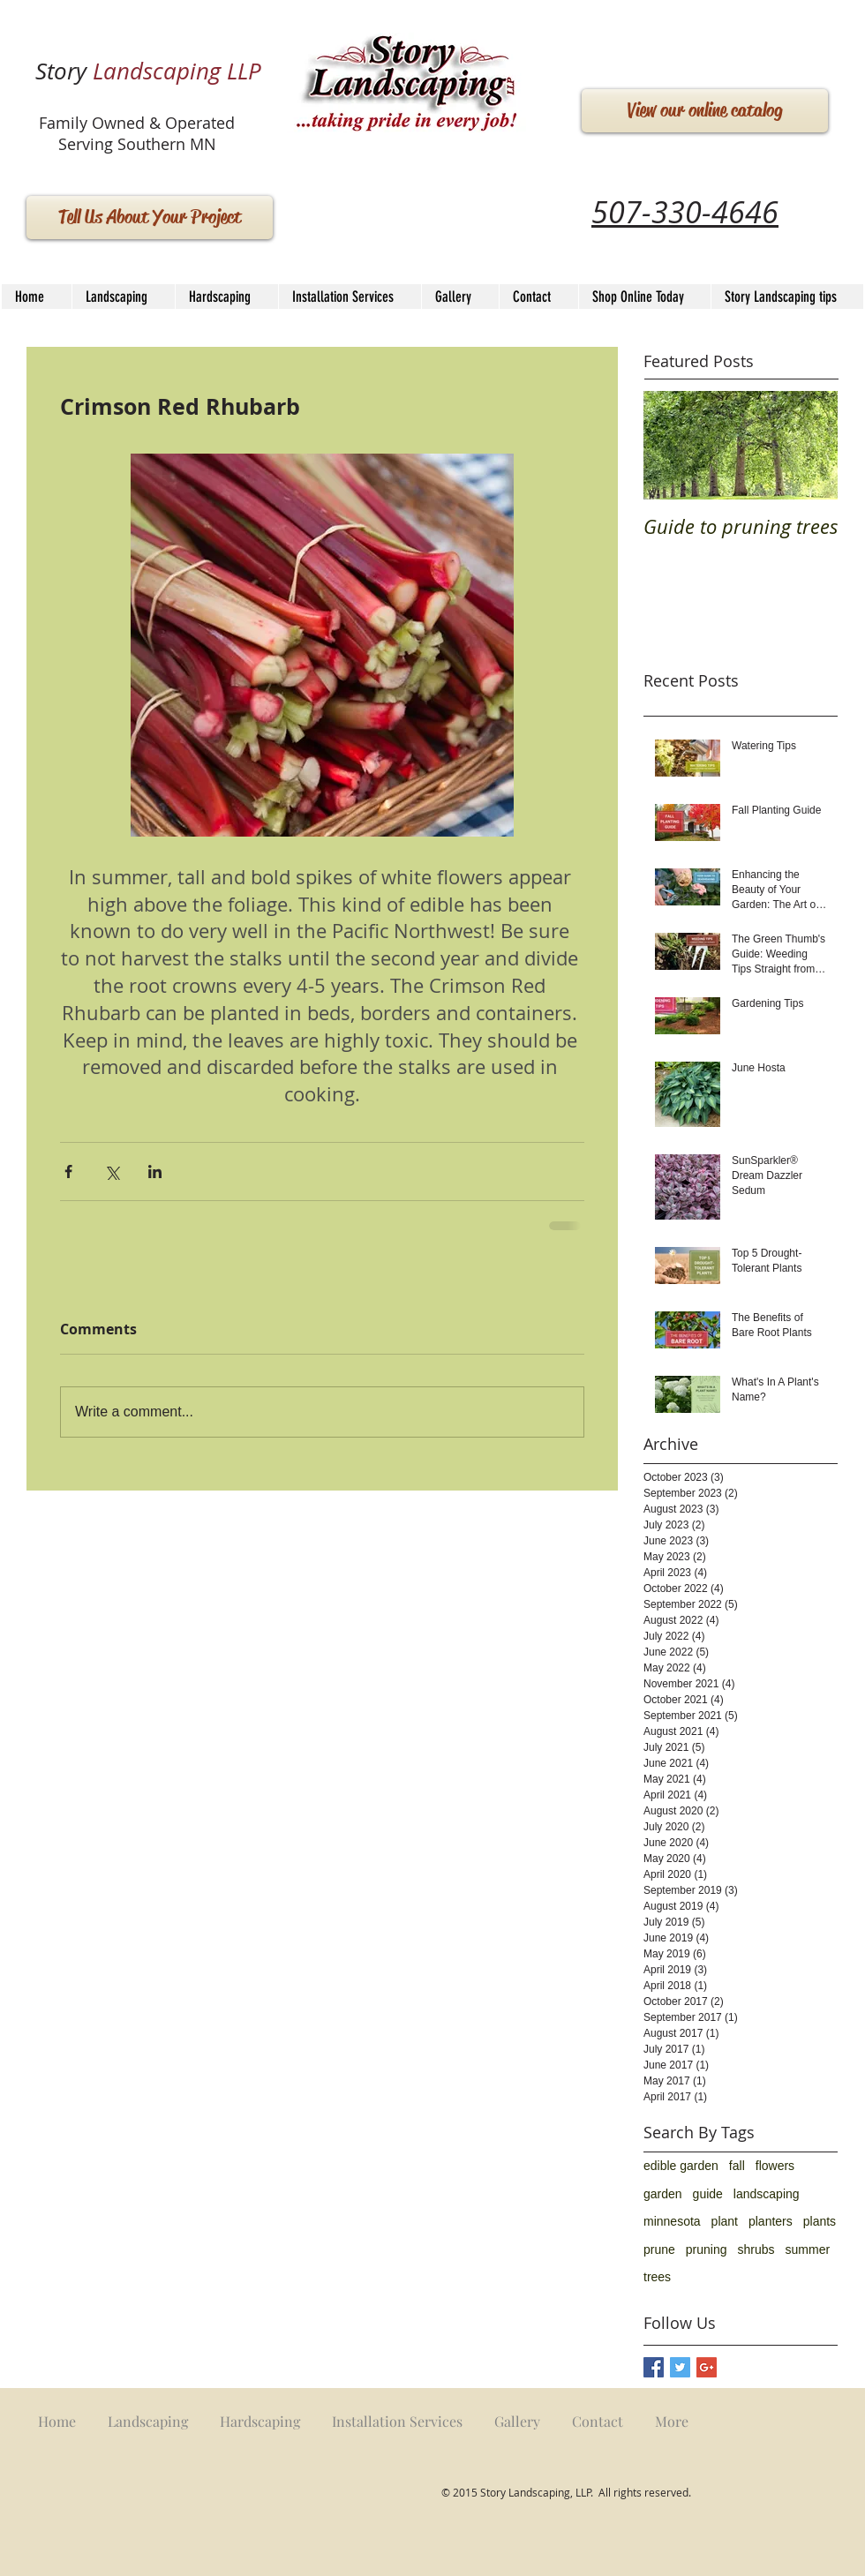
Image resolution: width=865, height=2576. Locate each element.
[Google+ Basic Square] (706, 2367)
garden (662, 2194)
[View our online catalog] (705, 110)
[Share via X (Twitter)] (111, 1171)
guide (708, 2194)
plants (819, 2221)
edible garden (680, 2166)
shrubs (756, 2249)
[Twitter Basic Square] (680, 2367)
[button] (226, 296)
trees (657, 2277)
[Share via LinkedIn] (155, 1171)
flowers (775, 2166)
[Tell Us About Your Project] (149, 217)
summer (808, 2249)
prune (659, 2249)
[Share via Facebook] (68, 1171)
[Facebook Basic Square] (653, 2367)
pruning (706, 2249)
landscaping (766, 2194)
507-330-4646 (684, 212)
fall (737, 2166)
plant (724, 2221)
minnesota (672, 2221)
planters (770, 2221)
